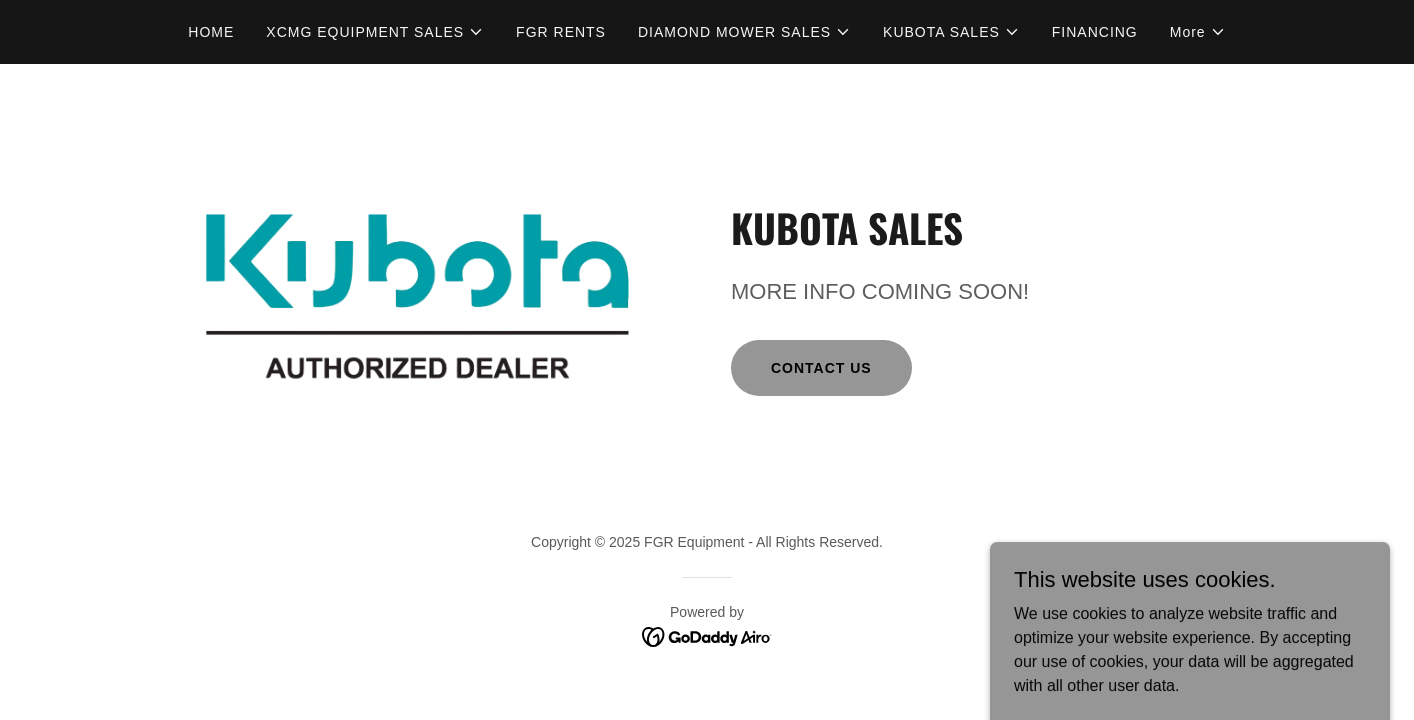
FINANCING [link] (1095, 32)
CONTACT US (821, 368)
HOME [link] (211, 32)
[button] (375, 32)
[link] (707, 635)
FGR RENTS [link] (561, 32)
